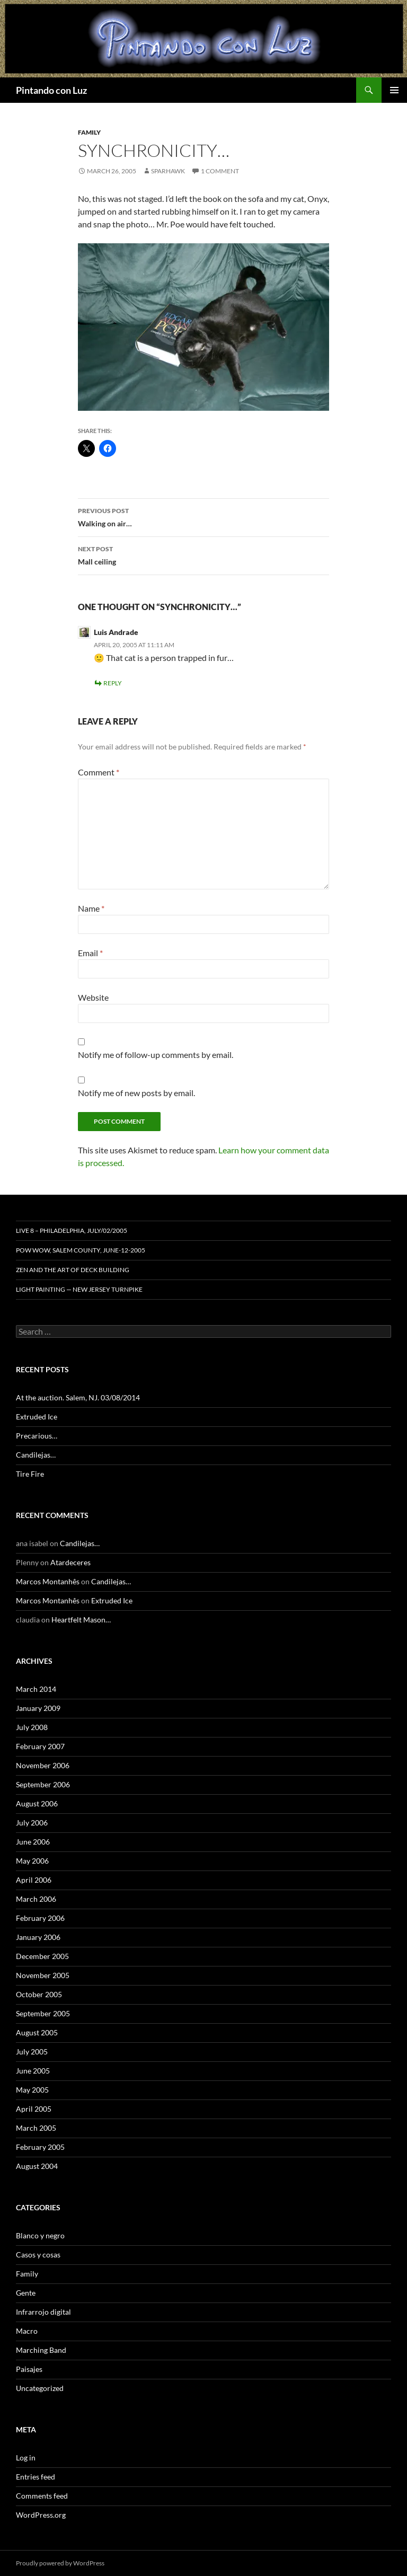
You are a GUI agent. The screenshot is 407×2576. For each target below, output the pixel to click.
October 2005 (39, 1994)
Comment (98, 772)
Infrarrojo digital (43, 2311)
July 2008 (32, 1727)
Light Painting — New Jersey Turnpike (79, 1289)
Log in (26, 2457)
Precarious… (36, 1435)
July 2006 (32, 1822)
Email (90, 953)
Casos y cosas (38, 2254)
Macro (27, 2330)
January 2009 (38, 1708)
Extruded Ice (36, 1416)
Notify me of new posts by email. (136, 1093)
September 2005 (43, 2013)
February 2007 (40, 1746)
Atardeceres (70, 1562)
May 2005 (32, 2089)
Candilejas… (36, 1454)
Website (93, 997)
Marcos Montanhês (47, 1581)
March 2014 (36, 1688)
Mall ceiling (203, 554)
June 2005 (33, 2070)
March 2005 (36, 2127)
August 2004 (37, 2166)
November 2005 (42, 1975)
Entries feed (35, 2476)
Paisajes (29, 2369)
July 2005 (32, 2051)
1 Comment (220, 171)
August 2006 (37, 1803)
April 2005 (33, 2108)
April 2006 (33, 1879)
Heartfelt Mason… (81, 1619)
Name (91, 908)
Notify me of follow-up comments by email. (155, 1054)
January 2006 (38, 1937)
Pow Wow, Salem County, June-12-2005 (80, 1250)
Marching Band (41, 2349)
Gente (26, 2292)
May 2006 (32, 1860)
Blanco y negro (40, 2235)
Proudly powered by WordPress (60, 2563)
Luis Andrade (116, 632)
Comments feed (42, 2495)
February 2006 (40, 1917)
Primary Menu (394, 90)
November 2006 (42, 1765)
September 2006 (43, 1784)
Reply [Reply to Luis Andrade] (112, 683)
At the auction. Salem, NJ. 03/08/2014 (78, 1397)
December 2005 (42, 1956)
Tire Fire (30, 1473)
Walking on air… (203, 516)
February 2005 (40, 2146)
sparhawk (168, 171)
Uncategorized (40, 2388)
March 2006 (36, 1898)
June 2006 (33, 1841)
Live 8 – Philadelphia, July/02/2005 (71, 1230)
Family (89, 132)
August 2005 (37, 2032)
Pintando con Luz (51, 90)
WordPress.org (41, 2514)
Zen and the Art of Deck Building (72, 1270)
